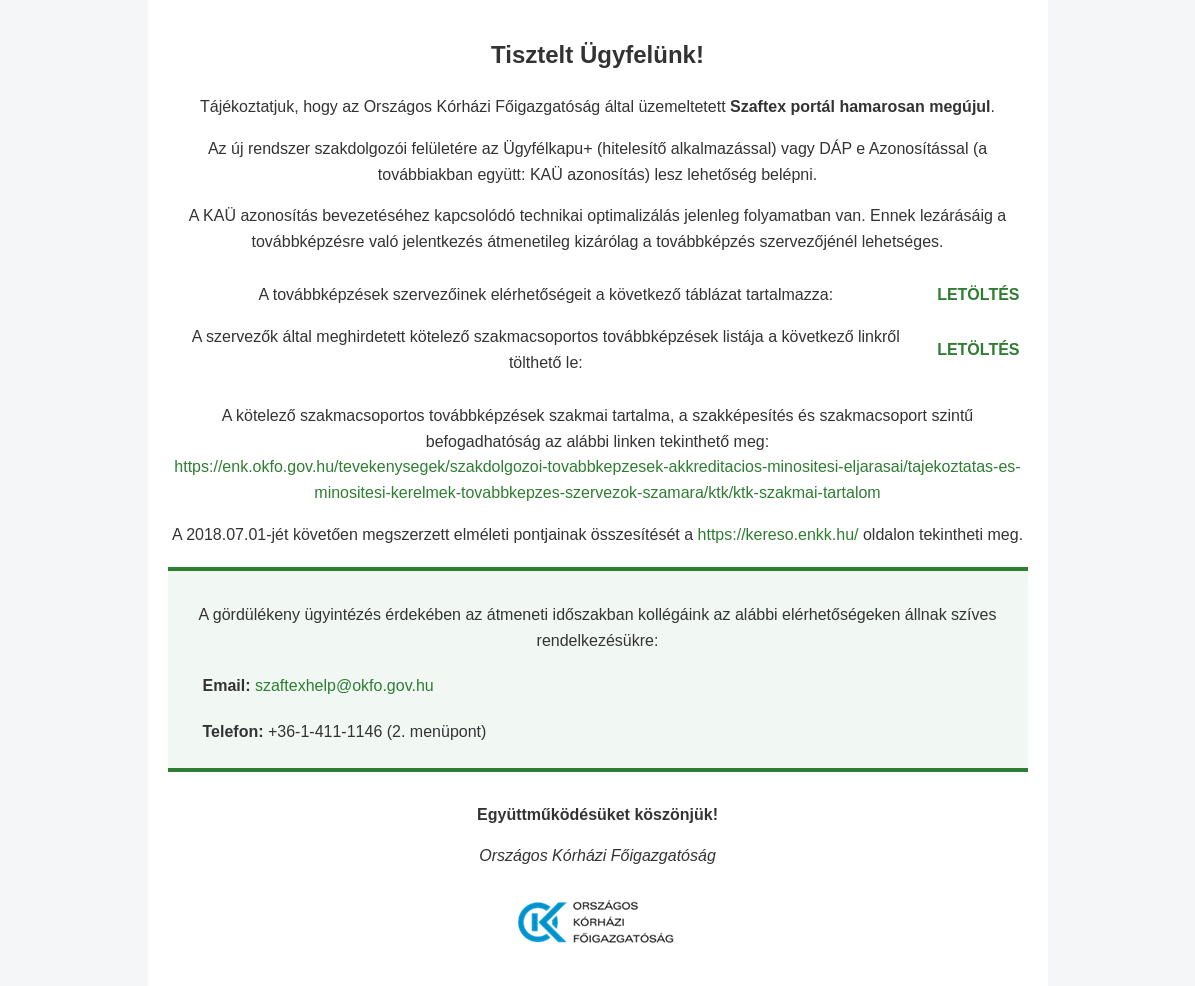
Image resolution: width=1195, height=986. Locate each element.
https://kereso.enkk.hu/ (780, 534)
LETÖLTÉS (978, 294)
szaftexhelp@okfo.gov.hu (344, 685)
